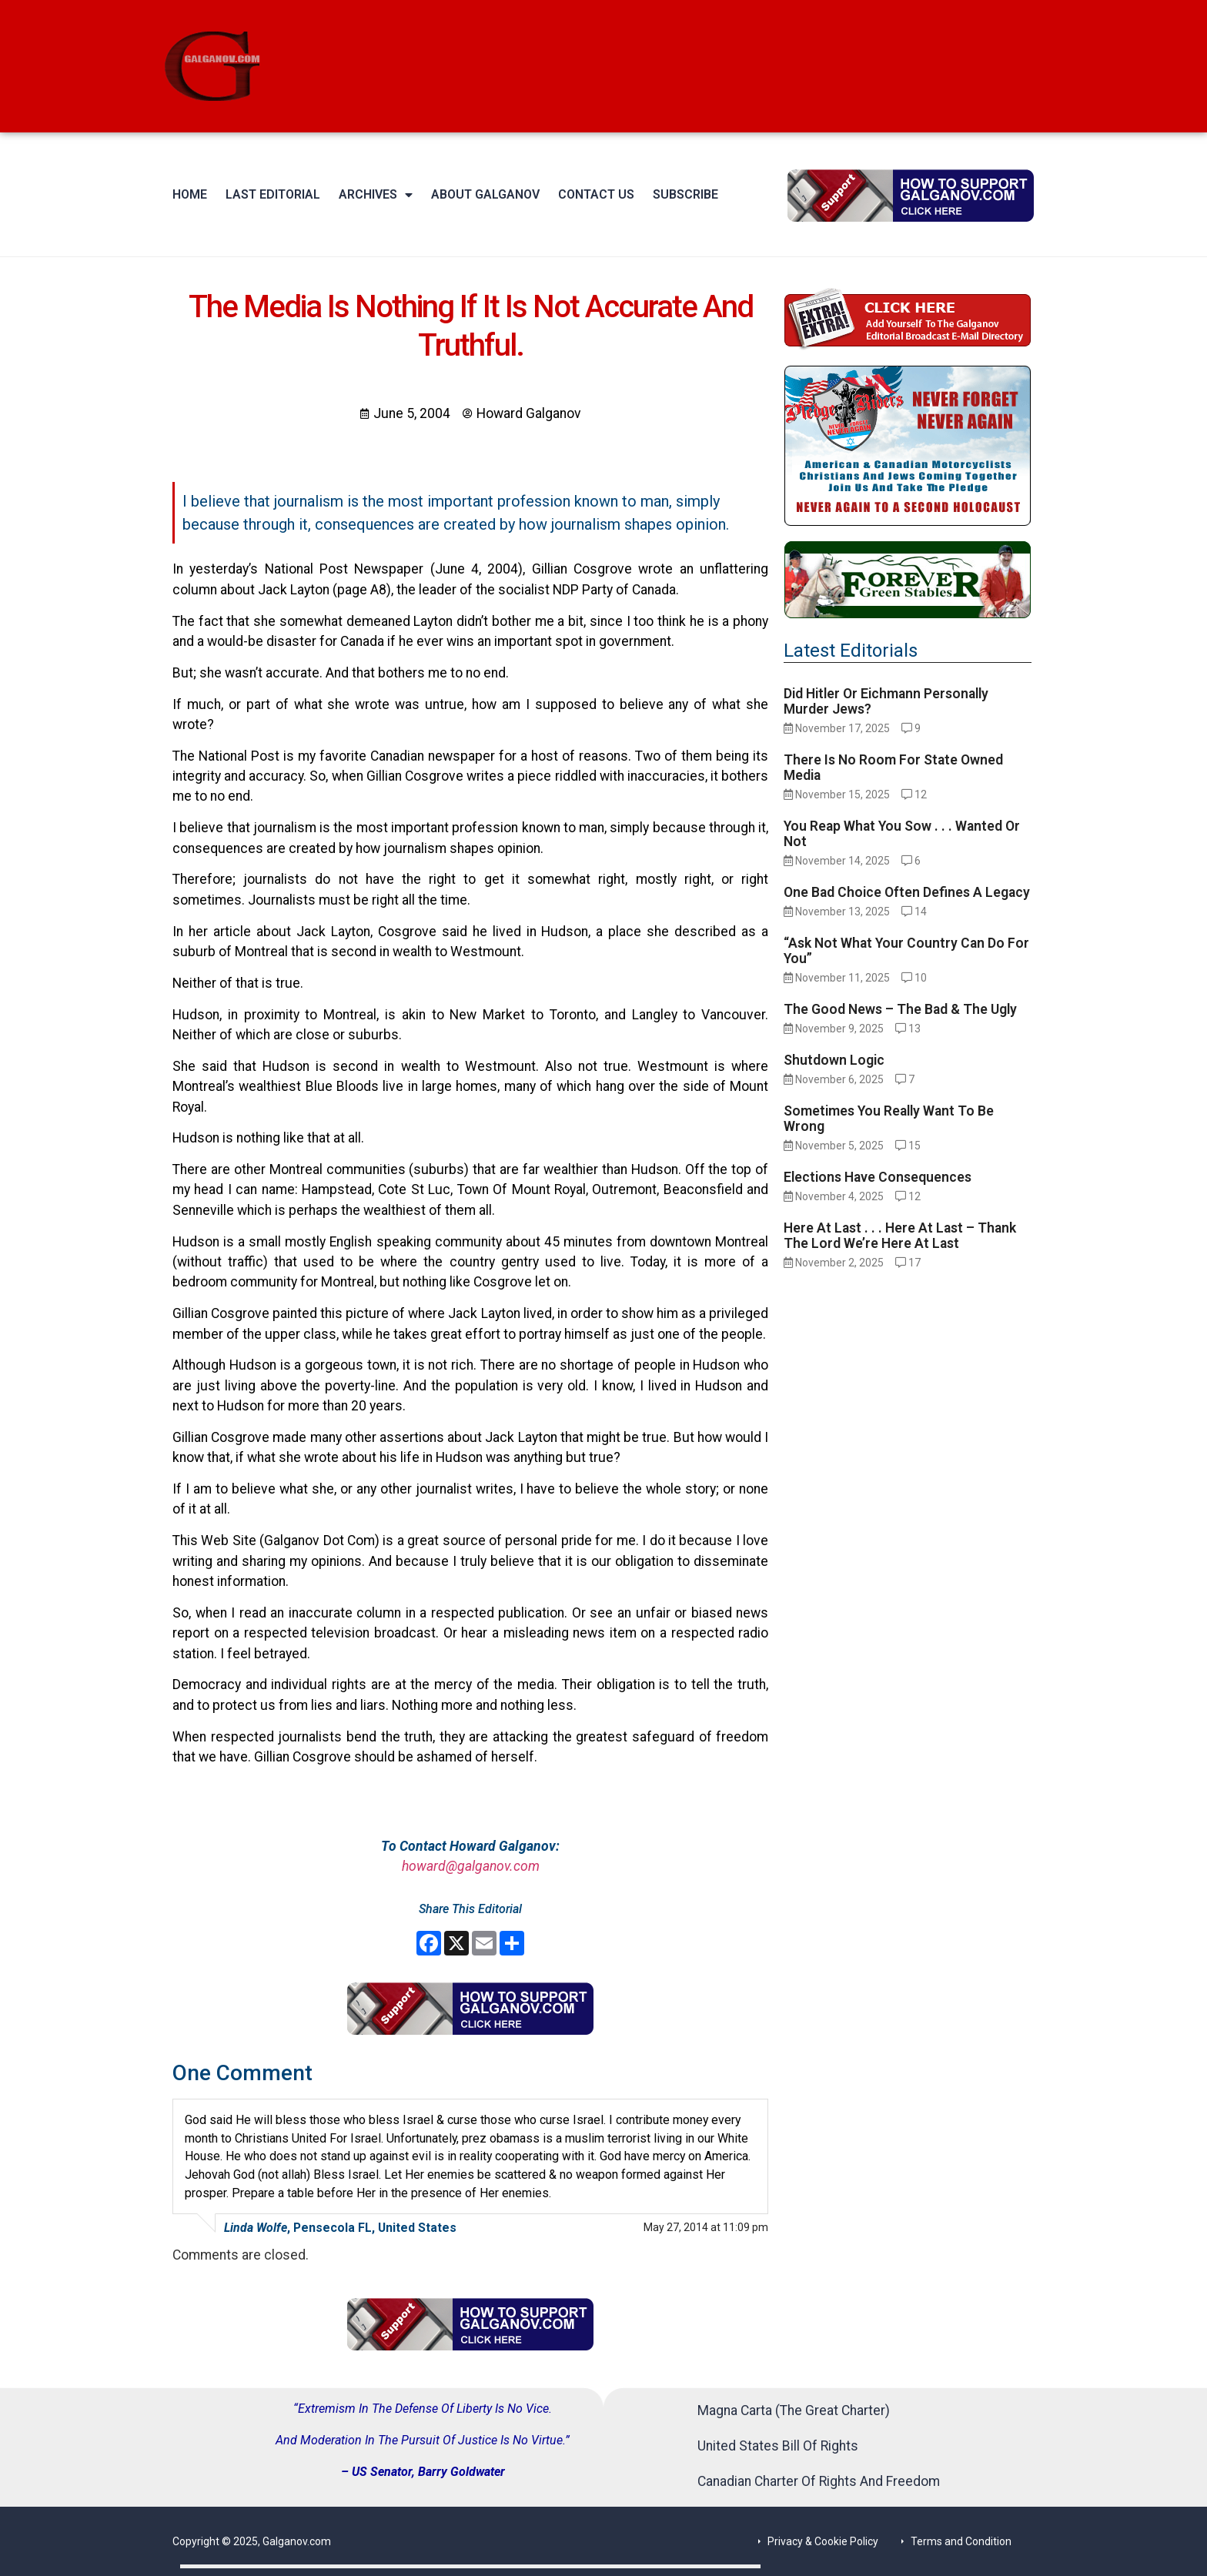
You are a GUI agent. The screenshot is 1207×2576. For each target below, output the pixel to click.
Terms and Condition (961, 2541)
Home (189, 194)
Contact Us (596, 194)
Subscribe (685, 194)
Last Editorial (273, 194)
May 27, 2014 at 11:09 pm (706, 2227)
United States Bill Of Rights (777, 2446)
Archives (376, 195)
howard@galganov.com (471, 1866)
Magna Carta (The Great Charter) (793, 2410)
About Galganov (485, 194)
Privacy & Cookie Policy (822, 2541)
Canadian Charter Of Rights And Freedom (818, 2481)
